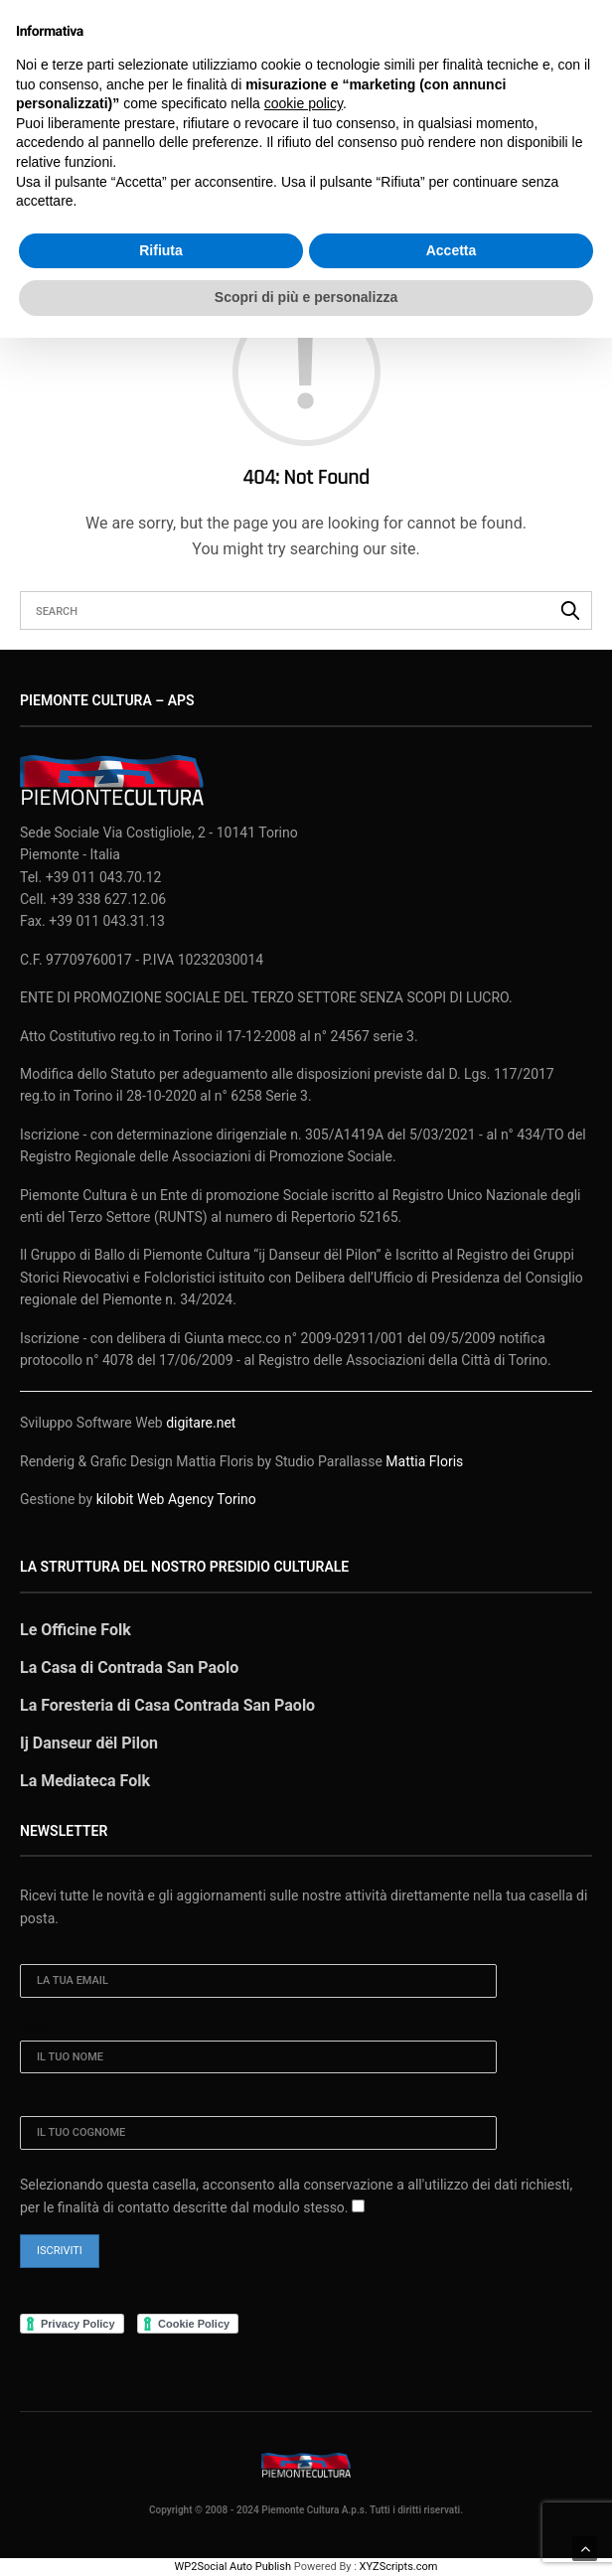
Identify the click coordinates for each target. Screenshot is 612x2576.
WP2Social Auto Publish (233, 2566)
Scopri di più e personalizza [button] (306, 297)
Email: (38, 1951)
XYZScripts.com (399, 2566)
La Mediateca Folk (85, 1780)
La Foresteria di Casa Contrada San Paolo (167, 1705)
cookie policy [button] (303, 103)
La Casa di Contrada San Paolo (129, 1667)
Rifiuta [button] (161, 250)
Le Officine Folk (75, 1629)
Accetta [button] (451, 250)
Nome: (37, 2028)
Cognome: (48, 2103)
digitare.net (200, 1423)
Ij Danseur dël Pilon (89, 1743)
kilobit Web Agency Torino (176, 1499)
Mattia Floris (424, 1461)
